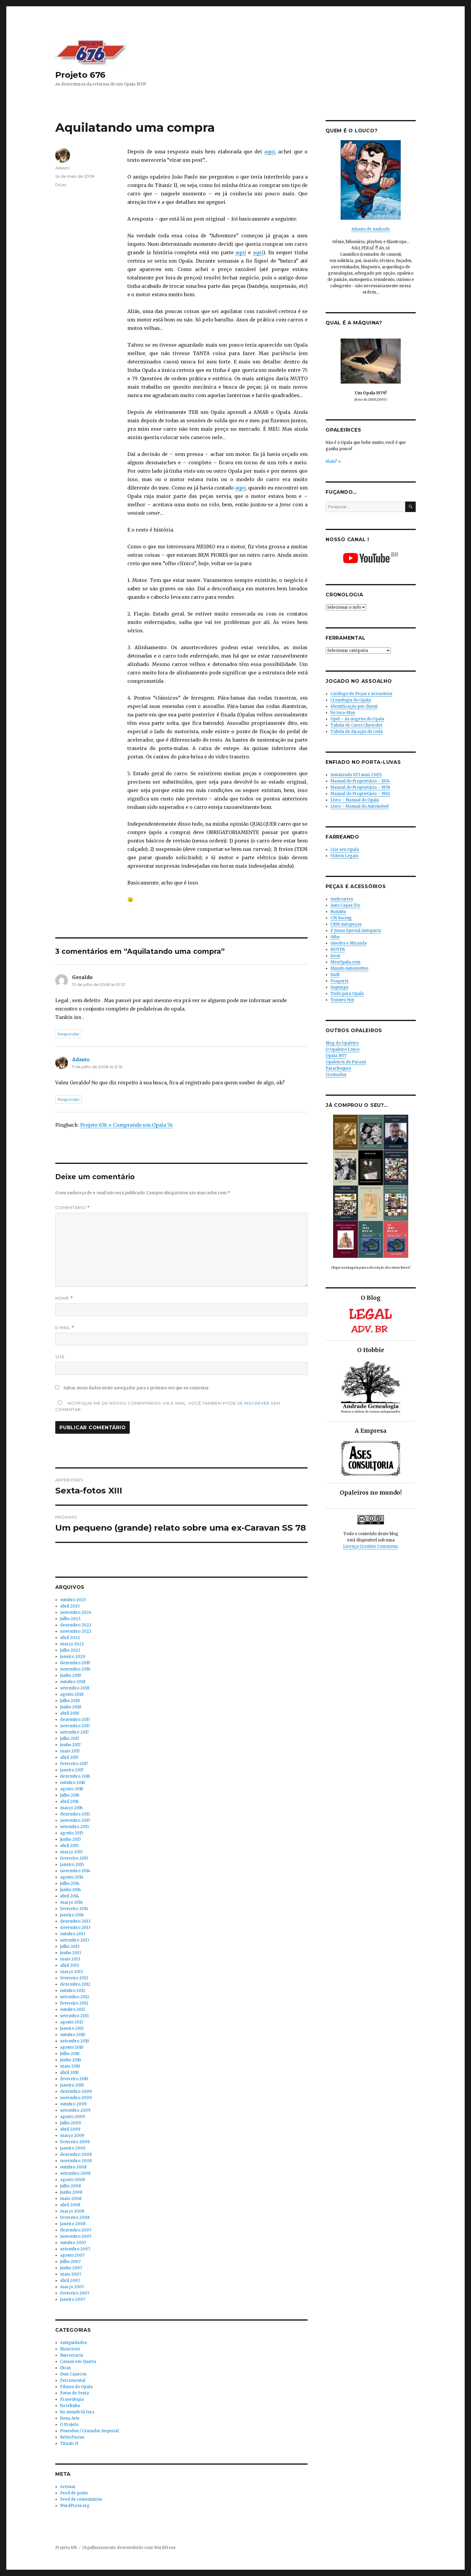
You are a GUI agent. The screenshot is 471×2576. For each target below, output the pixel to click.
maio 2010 (70, 2066)
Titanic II (69, 2443)
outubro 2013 (72, 1933)
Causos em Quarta (78, 2361)
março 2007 (72, 2286)
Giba (334, 936)
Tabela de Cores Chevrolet (356, 725)
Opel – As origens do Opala (357, 719)
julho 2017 (69, 1738)
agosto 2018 (72, 1694)
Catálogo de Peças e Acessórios (361, 693)
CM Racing (341, 917)
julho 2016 (69, 1795)
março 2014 (71, 1902)
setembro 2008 (75, 2173)
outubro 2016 (72, 1782)
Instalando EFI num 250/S (356, 774)
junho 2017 (70, 1744)
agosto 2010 (72, 2047)
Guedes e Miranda (348, 943)
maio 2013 (70, 1959)
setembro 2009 (75, 2110)
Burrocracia (71, 2355)
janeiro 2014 (72, 1915)
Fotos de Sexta (74, 2393)
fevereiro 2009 (75, 2141)
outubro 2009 (73, 2104)
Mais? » (333, 461)
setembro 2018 (74, 1688)
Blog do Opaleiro (342, 1043)
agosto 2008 (72, 2179)
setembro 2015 (74, 1826)
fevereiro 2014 (74, 1908)
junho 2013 (70, 1952)
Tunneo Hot (342, 999)
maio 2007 (70, 2274)
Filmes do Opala (76, 2386)
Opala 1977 (336, 1055)
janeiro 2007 (72, 2299)
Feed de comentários (81, 2499)
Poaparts (339, 981)
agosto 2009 (72, 2116)
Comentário (72, 1207)
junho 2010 (70, 2059)
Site (60, 1356)
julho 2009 (70, 2123)
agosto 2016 (71, 1788)
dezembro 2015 (75, 1814)
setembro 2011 (74, 2015)
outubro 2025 (73, 1599)
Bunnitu (338, 911)
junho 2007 (71, 2267)
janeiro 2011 (72, 2028)
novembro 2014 (75, 1870)
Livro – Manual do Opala (354, 800)
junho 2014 (70, 1889)
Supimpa (339, 987)
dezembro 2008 (76, 2154)
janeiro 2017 (72, 1770)
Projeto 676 (80, 75)
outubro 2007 (73, 2242)
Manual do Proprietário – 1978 (360, 787)
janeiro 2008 (72, 2223)
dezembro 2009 (76, 2091)
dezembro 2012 (75, 1984)
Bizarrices (70, 2349)
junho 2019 (70, 1675)
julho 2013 (70, 1946)
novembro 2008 (76, 2160)
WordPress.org (75, 2505)
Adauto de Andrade (370, 229)
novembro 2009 (76, 2097)
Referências (72, 2437)
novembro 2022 (75, 1631)
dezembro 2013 (75, 1921)
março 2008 (72, 2211)
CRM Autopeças (345, 924)
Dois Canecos (73, 2374)
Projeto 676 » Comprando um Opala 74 (126, 1125)
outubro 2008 (73, 2167)
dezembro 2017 (75, 1719)
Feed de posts (74, 2493)
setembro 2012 (74, 1996)
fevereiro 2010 (74, 2078)
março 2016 (71, 1807)
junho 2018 (70, 1707)
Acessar (68, 2486)
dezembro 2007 (75, 2230)
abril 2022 (70, 1637)
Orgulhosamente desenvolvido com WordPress (128, 2547)
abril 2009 (70, 2129)
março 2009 (72, 2135)
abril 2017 (69, 1757)
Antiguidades (73, 2342)
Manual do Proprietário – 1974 (360, 781)
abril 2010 (69, 2072)
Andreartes (341, 899)
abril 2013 (69, 1965)
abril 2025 (70, 1606)
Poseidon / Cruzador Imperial (89, 2430)
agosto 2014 (72, 1877)
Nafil (334, 974)
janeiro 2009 (72, 2148)
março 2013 (71, 1971)
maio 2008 (70, 2198)
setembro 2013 (74, 1940)
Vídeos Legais (344, 855)
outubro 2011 (72, 2009)
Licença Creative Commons (370, 1546)
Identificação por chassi (354, 706)
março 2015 (71, 1851)
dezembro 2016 (75, 1776)
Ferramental (72, 2380)
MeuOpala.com (345, 962)
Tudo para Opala (347, 993)
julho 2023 (70, 1618)
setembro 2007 (75, 2249)
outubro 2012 (72, 1990)
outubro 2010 (72, 2034)
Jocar (335, 955)
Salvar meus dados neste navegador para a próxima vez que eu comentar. (136, 1387)
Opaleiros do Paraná (346, 1062)
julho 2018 (70, 1700)
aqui (269, 152)
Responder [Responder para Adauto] (69, 1099)
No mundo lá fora (77, 2412)
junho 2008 (71, 2192)
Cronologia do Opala (350, 700)
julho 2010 (70, 2053)
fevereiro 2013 (74, 1978)
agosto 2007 (72, 2255)
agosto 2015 (71, 1833)
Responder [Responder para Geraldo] (69, 1034)
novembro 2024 (76, 1612)
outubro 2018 (72, 1681)
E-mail (64, 1327)
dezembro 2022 (75, 1625)
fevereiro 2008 (75, 2217)
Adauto (62, 167)
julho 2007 (70, 2261)
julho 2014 (70, 1883)
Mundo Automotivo (349, 968)
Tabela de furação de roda (356, 731)
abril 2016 (69, 1801)
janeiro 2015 (72, 1864)
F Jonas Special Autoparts (355, 930)
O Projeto (69, 2424)
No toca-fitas (342, 712)
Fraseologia (72, 2399)
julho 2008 (70, 2186)
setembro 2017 (74, 1732)
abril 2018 (69, 1713)
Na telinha (70, 2405)
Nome (64, 1298)
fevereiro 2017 (74, 1763)
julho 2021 (70, 1650)
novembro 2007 (75, 2236)
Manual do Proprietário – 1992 (360, 793)
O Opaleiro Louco (343, 1049)
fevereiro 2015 (74, 1858)
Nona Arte (70, 2418)
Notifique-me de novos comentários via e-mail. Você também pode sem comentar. (167, 1406)
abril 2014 (69, 1896)
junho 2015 (70, 1839)
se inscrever (253, 1403)
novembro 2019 (75, 1669)
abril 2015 (69, 1845)
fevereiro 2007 (74, 2293)
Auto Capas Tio (345, 905)
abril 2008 (70, 2204)
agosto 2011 (71, 2022)
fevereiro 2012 (74, 2003)
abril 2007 (70, 2280)
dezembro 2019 (75, 1662)
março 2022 (72, 1644)
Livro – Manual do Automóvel (359, 806)
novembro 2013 (75, 1927)
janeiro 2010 (72, 2085)
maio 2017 (70, 1751)
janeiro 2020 (72, 1656)
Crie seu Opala (344, 849)
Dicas (60, 184)
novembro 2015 (75, 1820)
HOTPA (337, 949)
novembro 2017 (75, 1725)
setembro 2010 (74, 2041)
